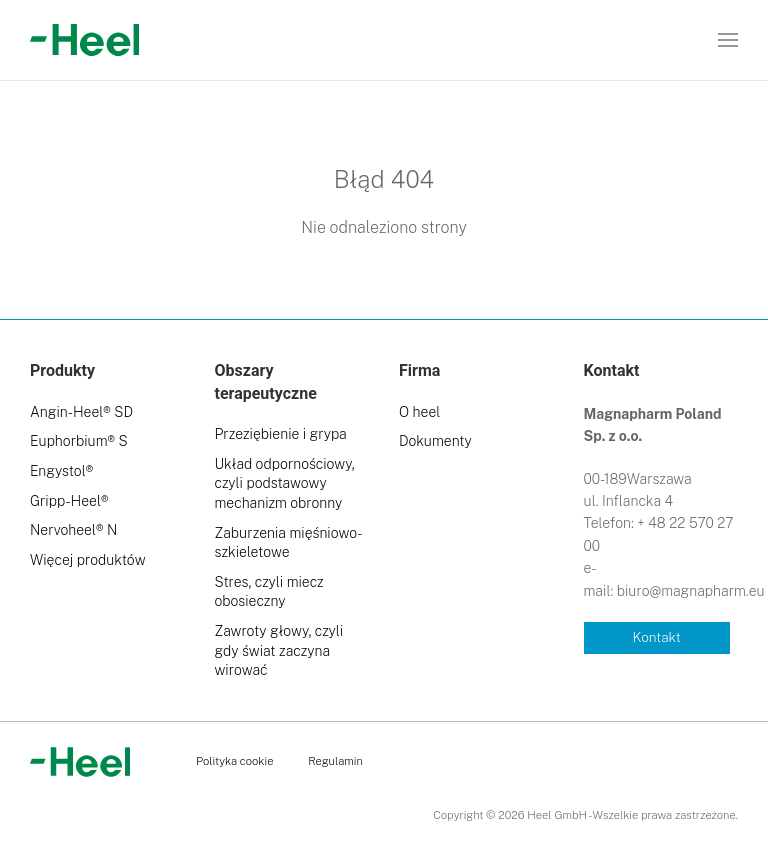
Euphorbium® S (79, 441)
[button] (728, 40)
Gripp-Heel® (69, 501)
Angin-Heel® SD (81, 412)
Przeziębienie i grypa (281, 434)
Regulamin (335, 761)
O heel (419, 412)
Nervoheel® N (73, 530)
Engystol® (61, 471)
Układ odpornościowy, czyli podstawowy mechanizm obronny (285, 483)
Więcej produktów (88, 560)
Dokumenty (435, 441)
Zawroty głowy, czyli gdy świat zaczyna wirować (279, 650)
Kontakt (657, 637)
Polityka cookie (234, 761)
